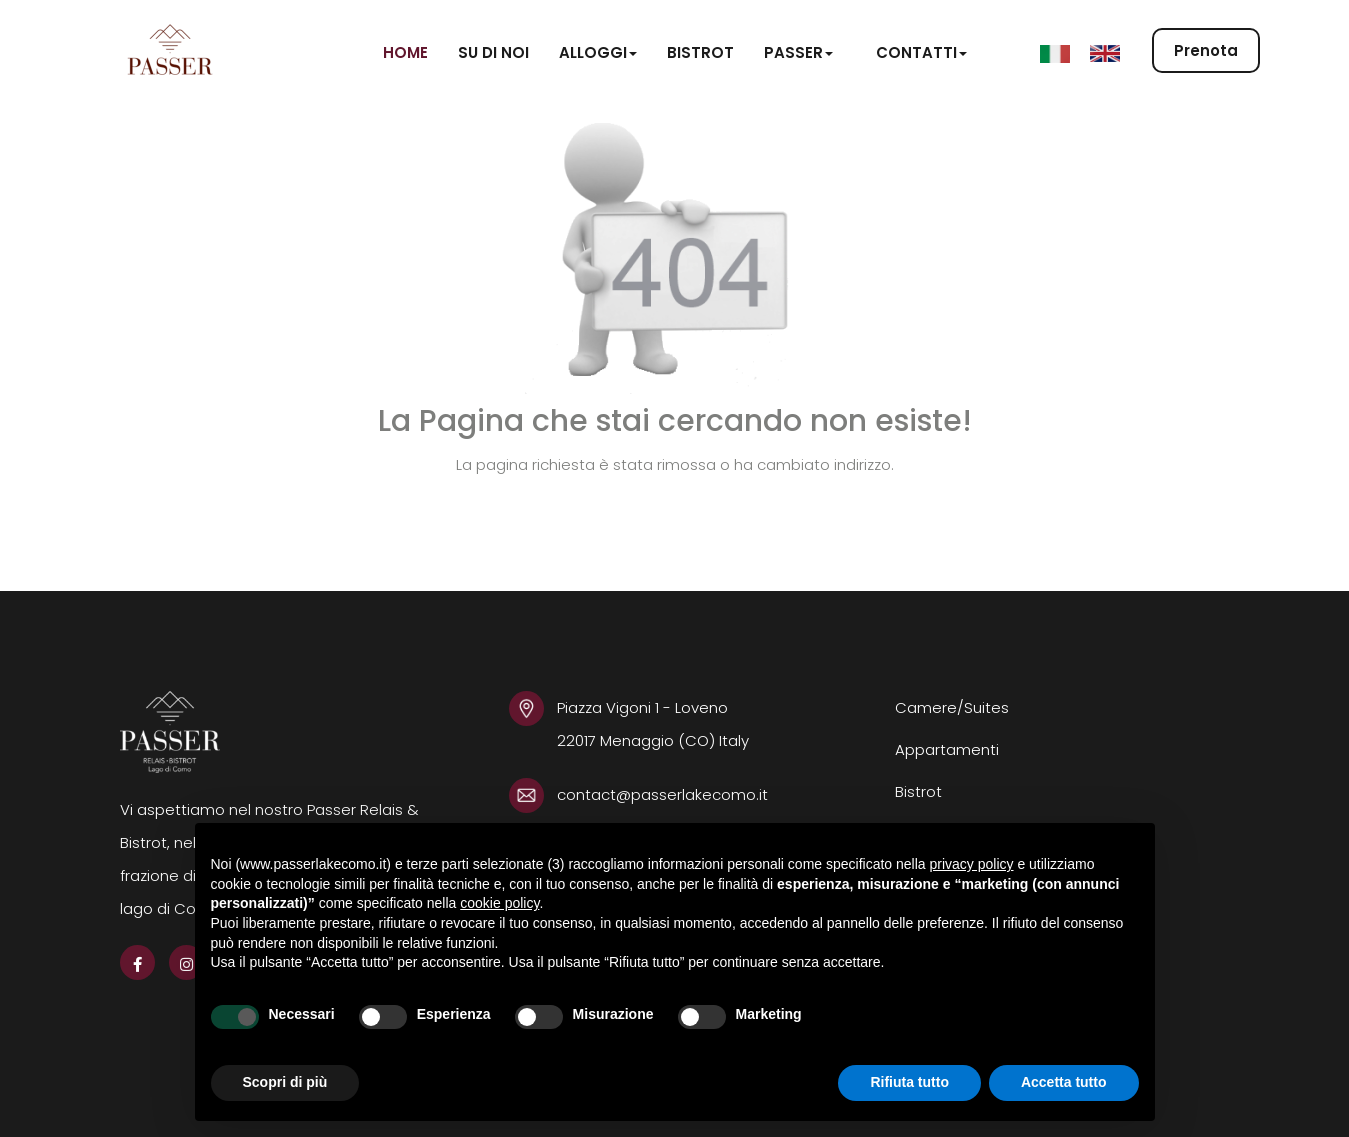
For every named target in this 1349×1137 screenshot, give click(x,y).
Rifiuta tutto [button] (909, 1082)
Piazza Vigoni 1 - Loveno (644, 707)
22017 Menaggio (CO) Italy (653, 740)
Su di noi (493, 52)
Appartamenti (947, 749)
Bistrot (700, 52)
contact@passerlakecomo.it (662, 794)
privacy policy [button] (971, 864)
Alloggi (598, 52)
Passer (798, 52)
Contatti (921, 52)
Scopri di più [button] (285, 1082)
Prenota (1206, 51)
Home (405, 52)
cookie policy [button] (499, 903)
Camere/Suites (952, 707)
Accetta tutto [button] (1064, 1082)
